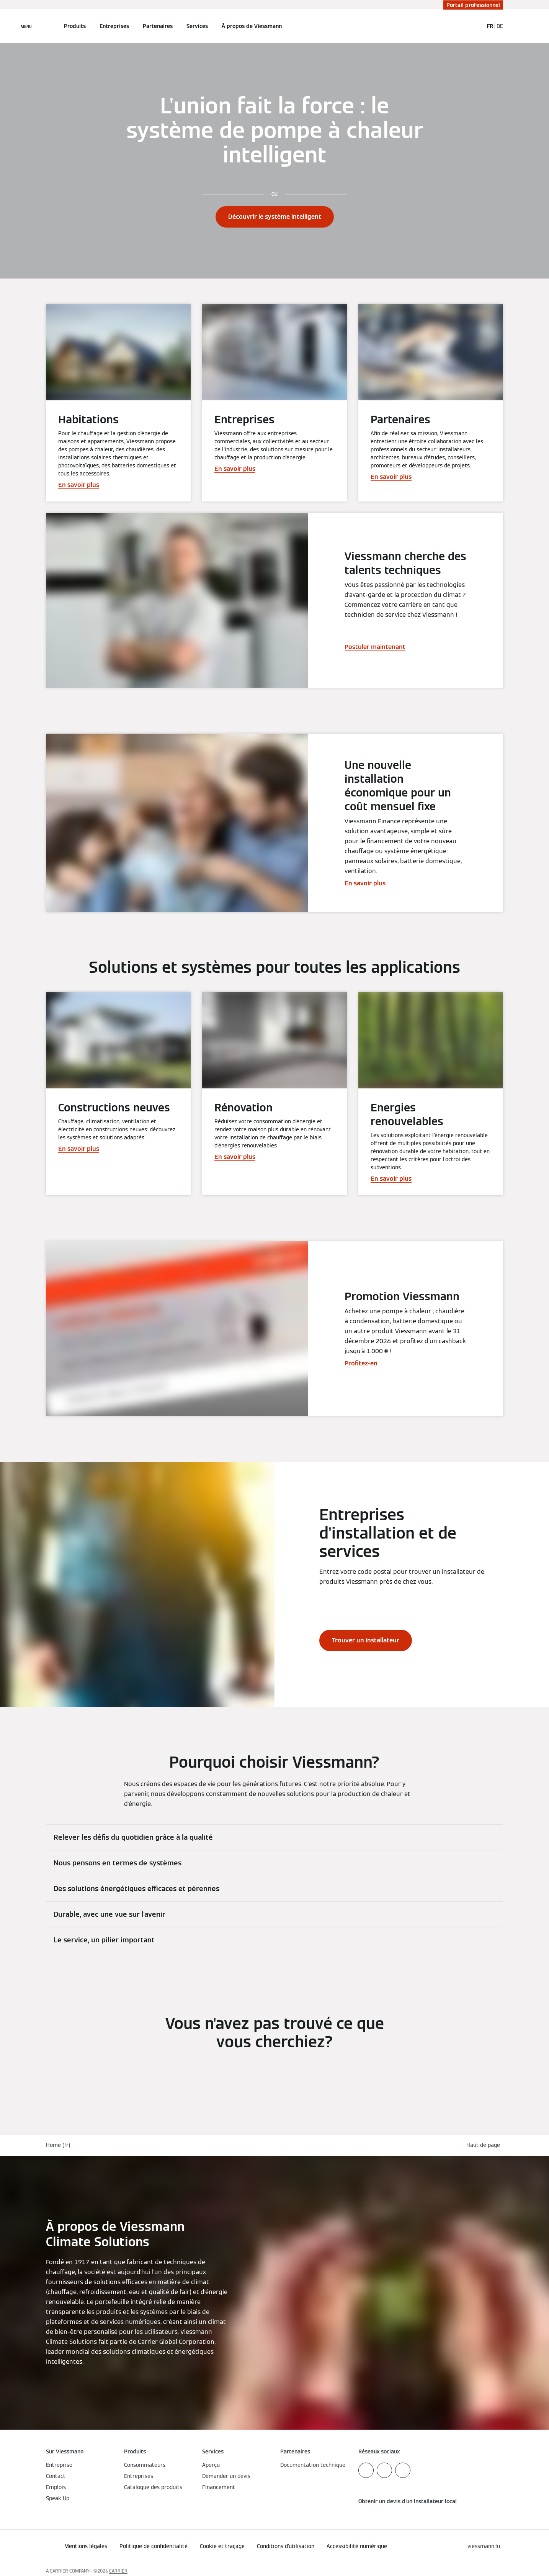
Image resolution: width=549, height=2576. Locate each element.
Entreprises (114, 26)
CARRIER (118, 2571)
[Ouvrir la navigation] (26, 26)
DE (500, 26)
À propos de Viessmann (252, 26)
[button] (484, 2145)
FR (490, 26)
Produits (75, 26)
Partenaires (158, 26)
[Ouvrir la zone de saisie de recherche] (473, 26)
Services (197, 26)
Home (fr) (58, 2145)
